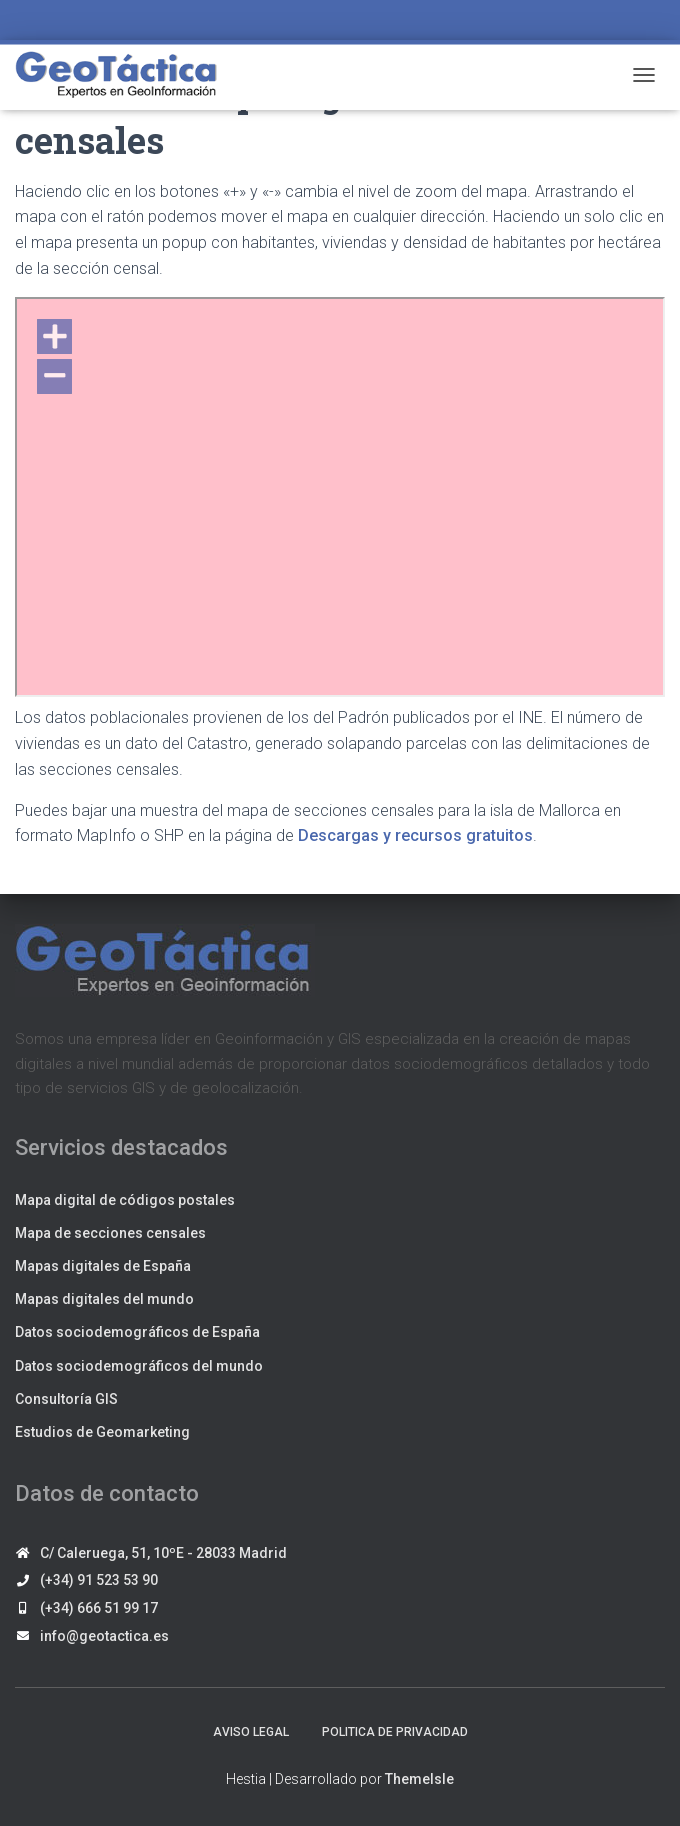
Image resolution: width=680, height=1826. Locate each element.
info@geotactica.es (104, 1636)
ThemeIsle (419, 1779)
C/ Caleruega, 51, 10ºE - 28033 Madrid (163, 1553)
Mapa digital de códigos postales (125, 1200)
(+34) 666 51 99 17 (99, 1608)
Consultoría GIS (66, 1399)
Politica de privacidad (395, 1732)
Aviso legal (251, 1732)
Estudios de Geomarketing (102, 1432)
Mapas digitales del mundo (104, 1299)
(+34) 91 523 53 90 (99, 1580)
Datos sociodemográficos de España (137, 1332)
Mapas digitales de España (103, 1266)
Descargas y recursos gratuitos (415, 835)
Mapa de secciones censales (110, 1233)
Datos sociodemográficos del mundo (139, 1366)
